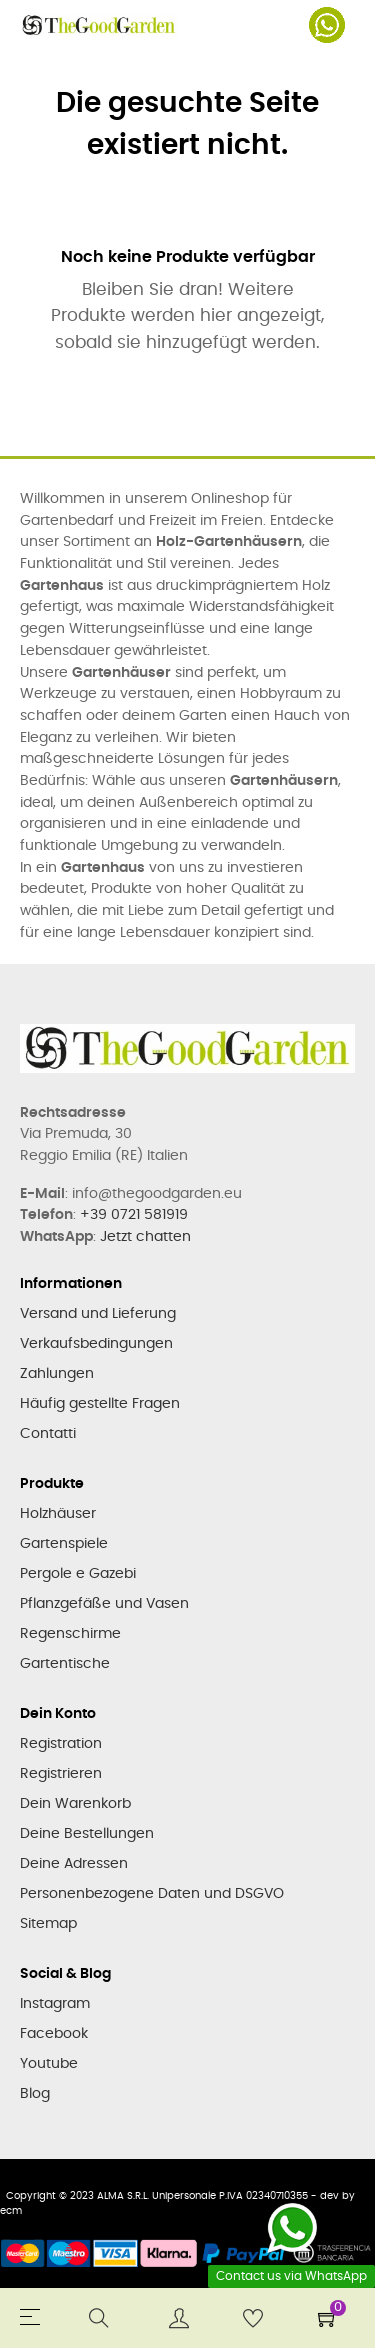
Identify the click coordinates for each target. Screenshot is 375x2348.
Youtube (49, 2064)
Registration (61, 1744)
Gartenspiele (64, 1544)
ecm (11, 2211)
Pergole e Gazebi (78, 1574)
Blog (35, 2094)
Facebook (54, 2034)
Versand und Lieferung (98, 1314)
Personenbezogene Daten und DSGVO (152, 1894)
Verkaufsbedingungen (96, 1344)
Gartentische (65, 1664)
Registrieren (61, 1774)
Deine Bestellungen (87, 1834)
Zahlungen (57, 1374)
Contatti (48, 1434)
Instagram (55, 2004)
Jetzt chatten (145, 1237)
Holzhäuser (58, 1514)
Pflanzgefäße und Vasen (104, 1604)
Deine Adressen (74, 1864)
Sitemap (48, 1924)
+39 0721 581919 (134, 1215)
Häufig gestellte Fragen (100, 1404)
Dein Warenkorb (75, 1804)
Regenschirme (70, 1634)
